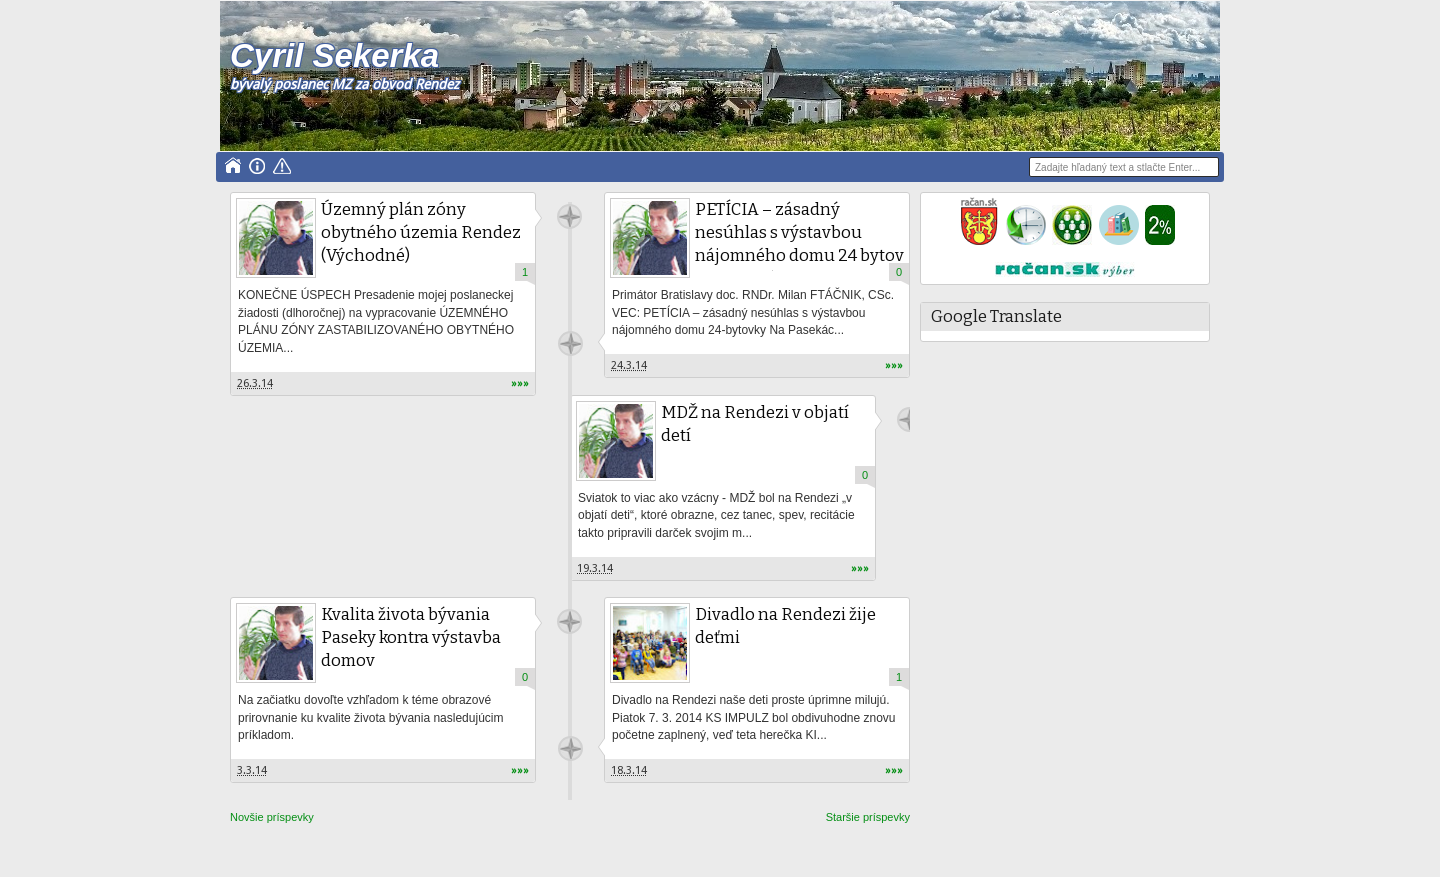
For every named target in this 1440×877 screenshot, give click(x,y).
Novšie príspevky (272, 817)
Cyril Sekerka (334, 55)
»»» (520, 383)
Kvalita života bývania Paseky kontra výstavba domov (411, 637)
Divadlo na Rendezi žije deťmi (785, 626)
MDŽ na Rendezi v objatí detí (755, 424)
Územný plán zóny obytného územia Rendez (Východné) (421, 232)
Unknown (569, 216)
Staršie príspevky (868, 817)
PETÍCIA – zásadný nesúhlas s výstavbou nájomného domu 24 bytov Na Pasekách (799, 244)
